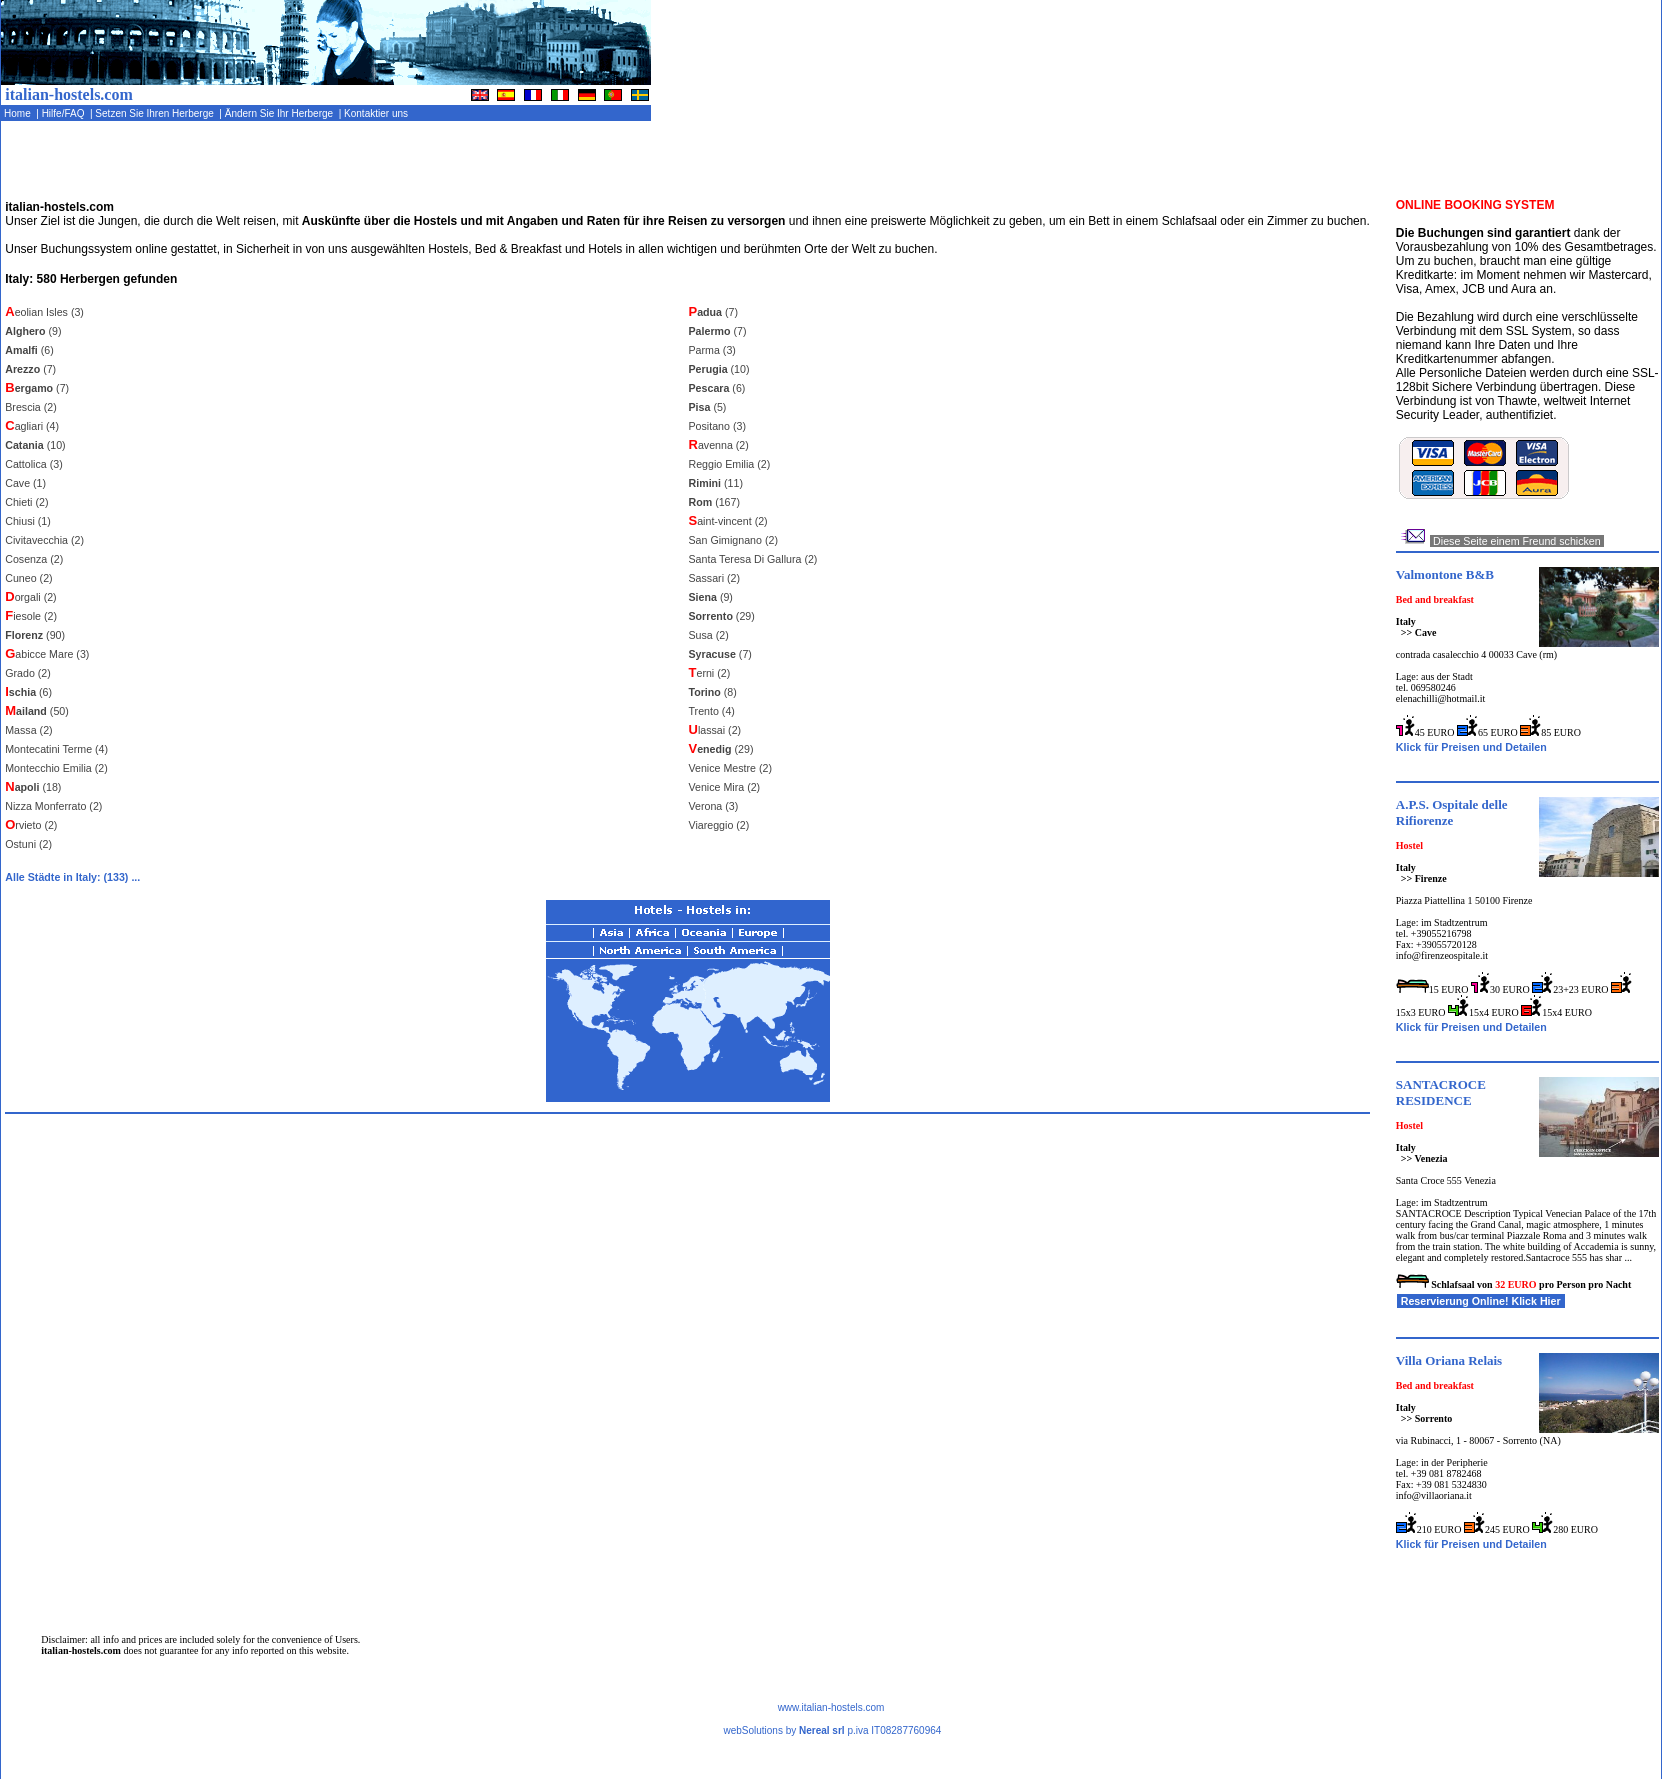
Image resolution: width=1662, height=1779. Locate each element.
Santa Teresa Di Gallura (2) (753, 559)
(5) (708, 407)
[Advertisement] (1427, 165)
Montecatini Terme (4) (56, 749)
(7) (30, 369)
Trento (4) (712, 711)
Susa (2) (709, 635)
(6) (29, 350)
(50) (37, 711)
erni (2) (710, 673)
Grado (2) (28, 673)
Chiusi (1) (28, 521)
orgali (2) (30, 597)
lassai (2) (715, 730)
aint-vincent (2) (728, 521)
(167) (715, 502)
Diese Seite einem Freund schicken (1517, 541)
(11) (716, 483)
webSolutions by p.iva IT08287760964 (832, 1730)
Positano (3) (717, 426)
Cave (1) (25, 483)
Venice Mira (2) (725, 787)
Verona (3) (714, 806)
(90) (35, 635)
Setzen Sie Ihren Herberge (156, 113)
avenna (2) (719, 445)
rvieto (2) (31, 825)
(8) (713, 692)
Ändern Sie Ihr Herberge (280, 113)
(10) (35, 445)
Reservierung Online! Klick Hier (1481, 1301)
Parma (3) (712, 350)
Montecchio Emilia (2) (56, 768)
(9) (33, 331)
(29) (722, 616)
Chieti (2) (26, 502)
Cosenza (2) (34, 559)
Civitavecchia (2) (44, 540)
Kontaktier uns (377, 113)
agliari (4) (32, 426)
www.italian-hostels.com (831, 1707)
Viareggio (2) (719, 825)
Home (18, 113)
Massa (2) (28, 730)
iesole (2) (31, 616)
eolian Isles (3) (44, 312)
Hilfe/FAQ (64, 113)
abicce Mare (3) (47, 654)
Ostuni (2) (28, 844)
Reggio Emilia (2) (730, 464)
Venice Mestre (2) (731, 768)
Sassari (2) (715, 578)
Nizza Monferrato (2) (53, 806)
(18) (33, 787)
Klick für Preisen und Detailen (1471, 747)
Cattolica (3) (33, 464)
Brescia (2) (31, 407)
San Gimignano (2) (733, 540)
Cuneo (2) (28, 578)
